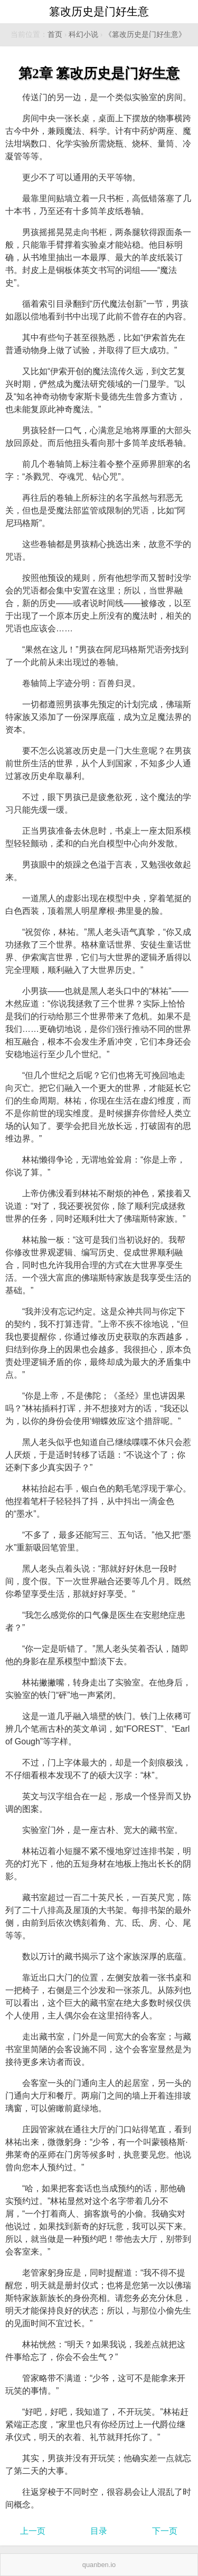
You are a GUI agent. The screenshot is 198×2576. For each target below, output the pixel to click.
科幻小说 (83, 34)
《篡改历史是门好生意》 (145, 34)
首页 (55, 34)
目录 (98, 2530)
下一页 (164, 2530)
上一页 (32, 2530)
